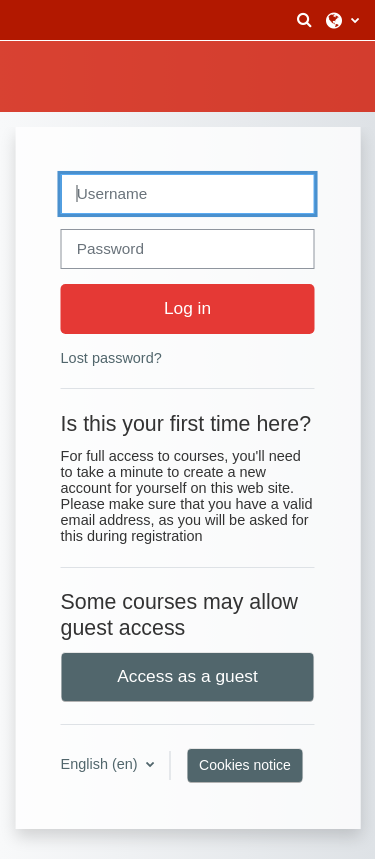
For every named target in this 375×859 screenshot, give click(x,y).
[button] (304, 20)
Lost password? (111, 358)
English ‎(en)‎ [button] (101, 764)
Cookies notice (245, 765)
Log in (187, 308)
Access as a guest (187, 676)
